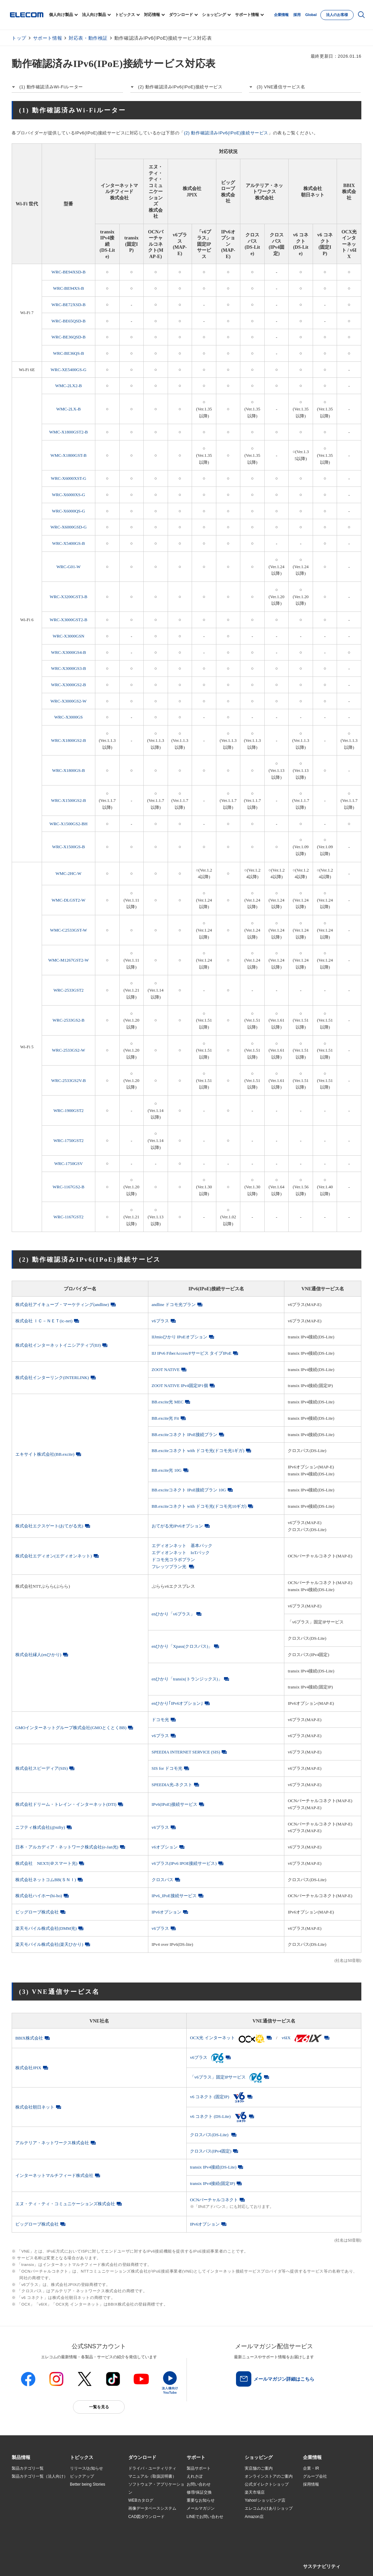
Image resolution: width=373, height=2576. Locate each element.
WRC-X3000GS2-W (68, 701)
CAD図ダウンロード (146, 2516)
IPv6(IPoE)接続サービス (174, 1804)
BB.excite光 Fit (165, 1418)
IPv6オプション (166, 1911)
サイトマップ (59, 2563)
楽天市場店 (255, 2492)
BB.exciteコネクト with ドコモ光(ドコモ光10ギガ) (199, 1506)
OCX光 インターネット (227, 2037)
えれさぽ (195, 2476)
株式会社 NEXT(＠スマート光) (46, 1863)
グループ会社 (315, 2476)
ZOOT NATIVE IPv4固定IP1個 (180, 1385)
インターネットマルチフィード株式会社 (54, 2175)
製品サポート (199, 2468)
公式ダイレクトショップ (267, 2484)
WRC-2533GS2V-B (68, 1080)
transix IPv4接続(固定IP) (212, 2183)
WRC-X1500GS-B (68, 846)
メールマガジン (201, 2508)
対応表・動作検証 (88, 38)
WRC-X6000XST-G (68, 478)
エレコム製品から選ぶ (90, 2516)
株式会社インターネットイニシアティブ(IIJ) (58, 1345)
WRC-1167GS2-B (68, 1186)
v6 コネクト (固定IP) (218, 2096)
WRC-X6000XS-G (68, 494)
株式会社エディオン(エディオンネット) (53, 1555)
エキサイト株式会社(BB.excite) (44, 1454)
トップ (19, 38)
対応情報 (152, 14)
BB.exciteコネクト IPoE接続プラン (185, 1434)
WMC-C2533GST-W (68, 930)
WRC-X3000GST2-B (68, 619)
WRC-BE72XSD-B (68, 304)
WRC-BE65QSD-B (68, 320)
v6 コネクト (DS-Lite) (218, 2116)
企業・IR (311, 2468)
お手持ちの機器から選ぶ (92, 2508)
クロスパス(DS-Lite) (210, 2134)
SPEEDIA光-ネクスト (172, 1784)
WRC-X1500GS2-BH (68, 823)
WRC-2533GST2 (68, 990)
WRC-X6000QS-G (68, 510)
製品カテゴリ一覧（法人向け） (40, 2476)
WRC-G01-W (68, 566)
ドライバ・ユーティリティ (152, 2468)
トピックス (125, 14)
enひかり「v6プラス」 (173, 1613)
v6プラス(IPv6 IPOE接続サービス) (184, 1863)
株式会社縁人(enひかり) (38, 1654)
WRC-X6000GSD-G (68, 526)
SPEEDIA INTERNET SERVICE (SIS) (186, 1751)
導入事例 (20, 2508)
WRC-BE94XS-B (68, 288)
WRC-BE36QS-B (68, 353)
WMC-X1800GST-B (68, 455)
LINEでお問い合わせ (205, 2516)
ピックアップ (82, 2476)
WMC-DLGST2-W (68, 900)
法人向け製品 (94, 14)
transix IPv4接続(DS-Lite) (213, 2167)
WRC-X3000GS (68, 717)
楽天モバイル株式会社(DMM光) (46, 1928)
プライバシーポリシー (116, 2563)
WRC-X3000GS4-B (68, 652)
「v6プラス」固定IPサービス (226, 2077)
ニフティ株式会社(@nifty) (40, 1827)
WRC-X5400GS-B (68, 543)
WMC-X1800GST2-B (68, 431)
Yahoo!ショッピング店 (265, 2500)
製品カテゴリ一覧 (28, 2468)
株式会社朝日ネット (34, 2107)
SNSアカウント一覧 (27, 2563)
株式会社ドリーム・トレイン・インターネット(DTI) (65, 1804)
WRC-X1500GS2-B (68, 800)
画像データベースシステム (152, 2508)
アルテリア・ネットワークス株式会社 (52, 2142)
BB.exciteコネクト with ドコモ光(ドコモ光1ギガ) (198, 1450)
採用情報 (311, 2484)
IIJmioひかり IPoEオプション (179, 1336)
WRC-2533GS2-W (68, 1050)
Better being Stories (87, 2484)
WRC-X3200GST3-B (68, 596)
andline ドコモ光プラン (174, 1304)
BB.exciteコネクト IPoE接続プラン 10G (189, 1489)
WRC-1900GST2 (68, 1110)
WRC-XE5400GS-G (68, 369)
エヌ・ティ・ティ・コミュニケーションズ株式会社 (65, 2203)
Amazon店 (254, 2516)
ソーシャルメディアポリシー (161, 2563)
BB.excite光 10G (167, 1470)
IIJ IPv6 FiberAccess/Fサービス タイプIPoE (192, 1353)
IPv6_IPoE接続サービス (174, 1895)
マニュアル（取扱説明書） (152, 2476)
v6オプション (165, 1846)
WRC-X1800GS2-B (68, 740)
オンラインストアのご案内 (269, 2476)
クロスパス (162, 1879)
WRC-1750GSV (68, 1163)
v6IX (302, 2037)
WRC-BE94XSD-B (68, 271)
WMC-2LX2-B (68, 385)
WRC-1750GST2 (68, 1140)
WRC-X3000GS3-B (68, 668)
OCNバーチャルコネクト (214, 2199)
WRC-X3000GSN (68, 635)
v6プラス (160, 1320)
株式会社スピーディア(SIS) (41, 1768)
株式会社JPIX (28, 2067)
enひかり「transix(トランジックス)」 (187, 1678)
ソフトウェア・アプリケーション (156, 2488)
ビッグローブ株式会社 (37, 1911)
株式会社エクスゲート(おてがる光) (49, 1525)
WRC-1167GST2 (68, 1216)
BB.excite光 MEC (168, 1401)
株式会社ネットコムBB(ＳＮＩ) (45, 1879)
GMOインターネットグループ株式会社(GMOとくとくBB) (70, 1727)
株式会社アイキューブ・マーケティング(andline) (62, 1304)
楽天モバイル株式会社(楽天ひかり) (49, 1944)
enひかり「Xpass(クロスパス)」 (182, 1646)
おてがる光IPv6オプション (177, 1525)
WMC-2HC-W (69, 873)
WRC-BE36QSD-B (68, 336)
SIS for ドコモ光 (167, 1768)
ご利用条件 (84, 2563)
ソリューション (26, 2500)
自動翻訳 (223, 2563)
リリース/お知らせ (86, 2468)
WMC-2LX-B (68, 408)
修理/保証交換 (199, 2492)
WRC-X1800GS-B (68, 770)
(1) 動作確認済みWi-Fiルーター (51, 86)
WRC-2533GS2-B (69, 1020)
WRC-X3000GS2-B (68, 684)
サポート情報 (247, 14)
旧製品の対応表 (84, 2532)
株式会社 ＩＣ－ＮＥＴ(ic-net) (43, 1320)
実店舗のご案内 (259, 2468)
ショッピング (214, 14)
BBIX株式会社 (29, 2038)
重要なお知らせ (201, 2500)
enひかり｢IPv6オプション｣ (177, 1703)
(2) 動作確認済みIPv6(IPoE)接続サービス (180, 86)
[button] (81, 2458)
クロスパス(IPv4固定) (210, 2151)
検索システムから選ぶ (90, 2524)
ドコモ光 (160, 1719)
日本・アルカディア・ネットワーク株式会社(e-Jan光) (66, 1846)
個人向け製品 (61, 14)
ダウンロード (181, 14)
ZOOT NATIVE (166, 1369)
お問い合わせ (199, 2484)
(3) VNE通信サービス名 (281, 86)
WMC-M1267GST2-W (68, 960)
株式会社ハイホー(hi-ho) (38, 1895)
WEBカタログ (140, 2500)
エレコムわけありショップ (269, 2508)
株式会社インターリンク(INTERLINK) (52, 1377)
